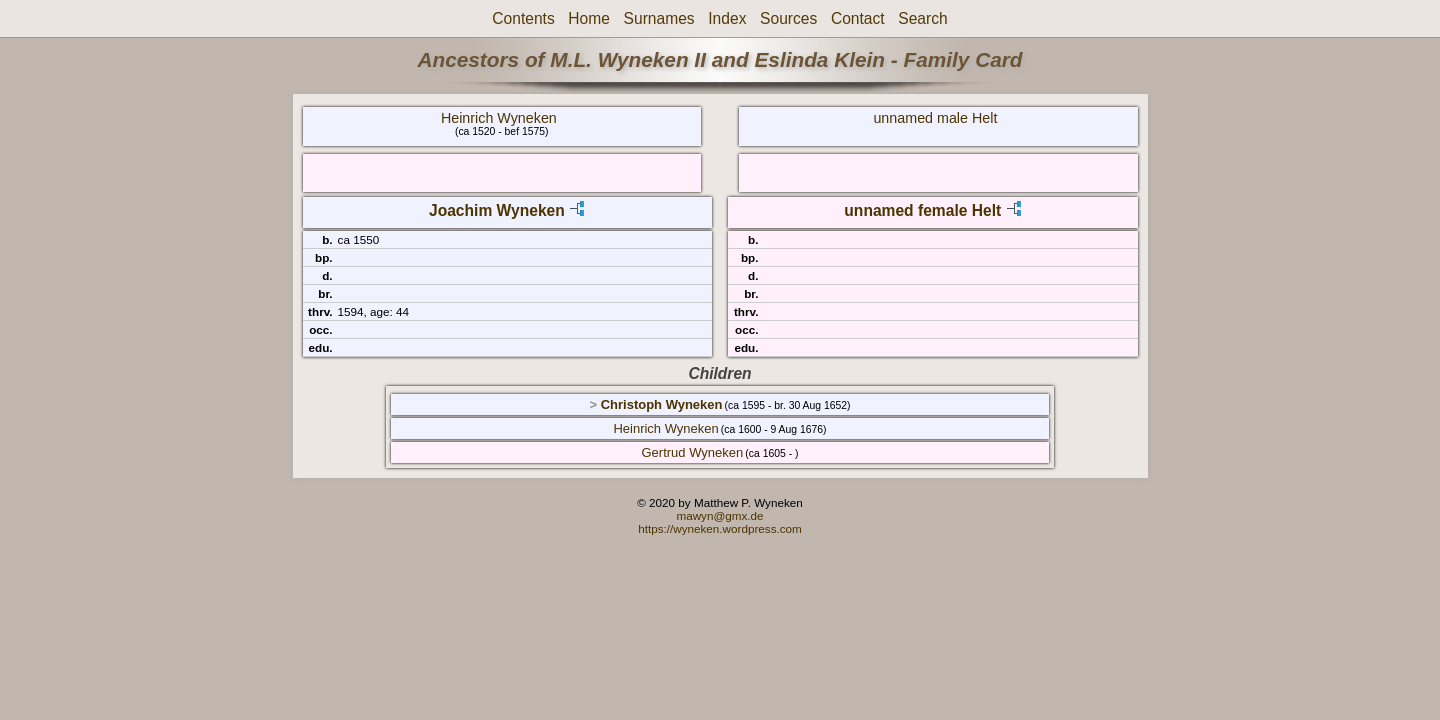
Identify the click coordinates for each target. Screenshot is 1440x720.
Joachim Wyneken (497, 210)
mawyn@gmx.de (719, 515)
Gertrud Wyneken (693, 452)
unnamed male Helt (935, 118)
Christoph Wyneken (662, 404)
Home (589, 18)
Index (727, 18)
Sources (788, 18)
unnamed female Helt (922, 210)
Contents (523, 18)
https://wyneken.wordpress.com (720, 528)
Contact (858, 18)
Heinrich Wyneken (499, 118)
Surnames (659, 18)
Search (922, 18)
